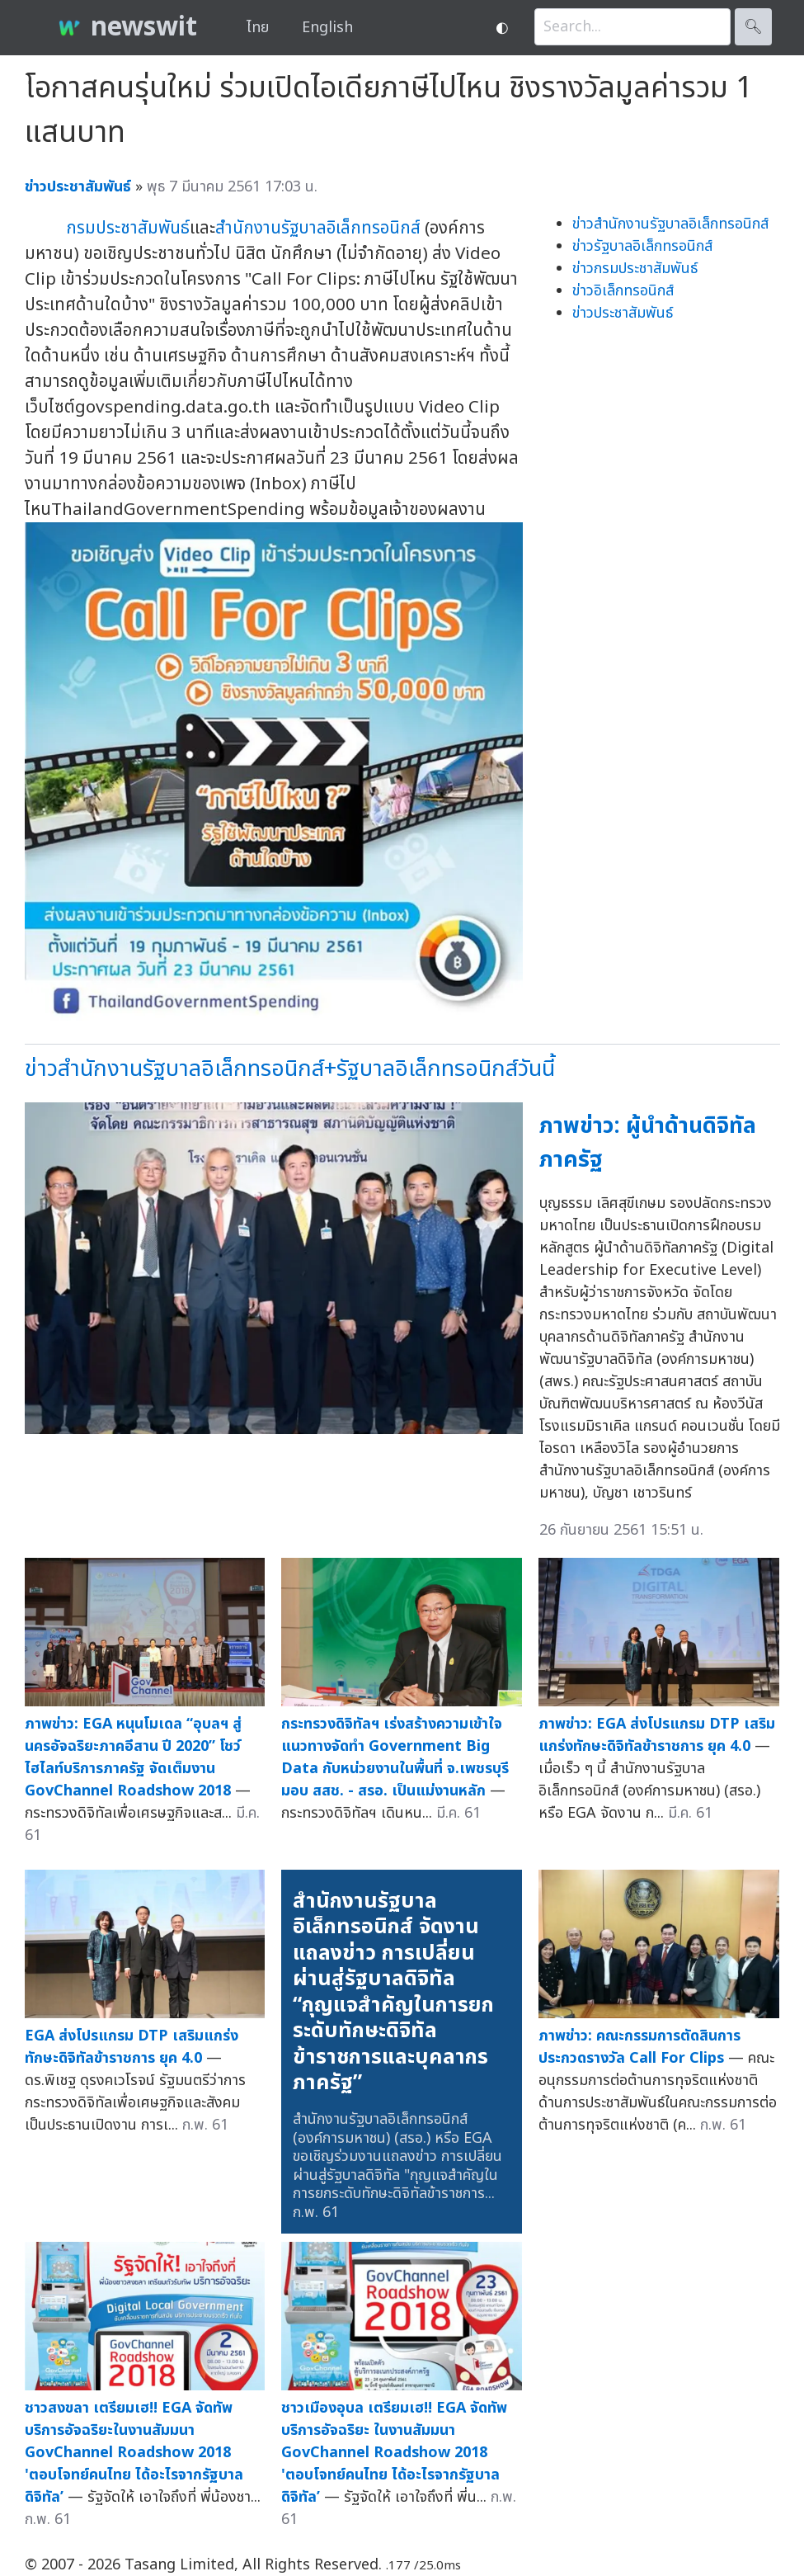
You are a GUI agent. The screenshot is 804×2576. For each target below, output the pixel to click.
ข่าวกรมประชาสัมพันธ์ (635, 268)
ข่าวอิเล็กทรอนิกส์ (623, 291)
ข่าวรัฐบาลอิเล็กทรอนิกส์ (642, 246)
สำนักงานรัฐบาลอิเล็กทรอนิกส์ (318, 228)
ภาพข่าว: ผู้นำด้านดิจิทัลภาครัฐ (647, 1143)
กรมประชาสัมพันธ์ (128, 228)
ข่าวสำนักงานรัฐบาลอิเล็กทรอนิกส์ (670, 224)
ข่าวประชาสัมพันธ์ (622, 313)
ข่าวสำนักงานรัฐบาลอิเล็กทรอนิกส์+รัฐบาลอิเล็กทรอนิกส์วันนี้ (290, 1069)
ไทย (258, 28)
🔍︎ (753, 27)
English (327, 28)
